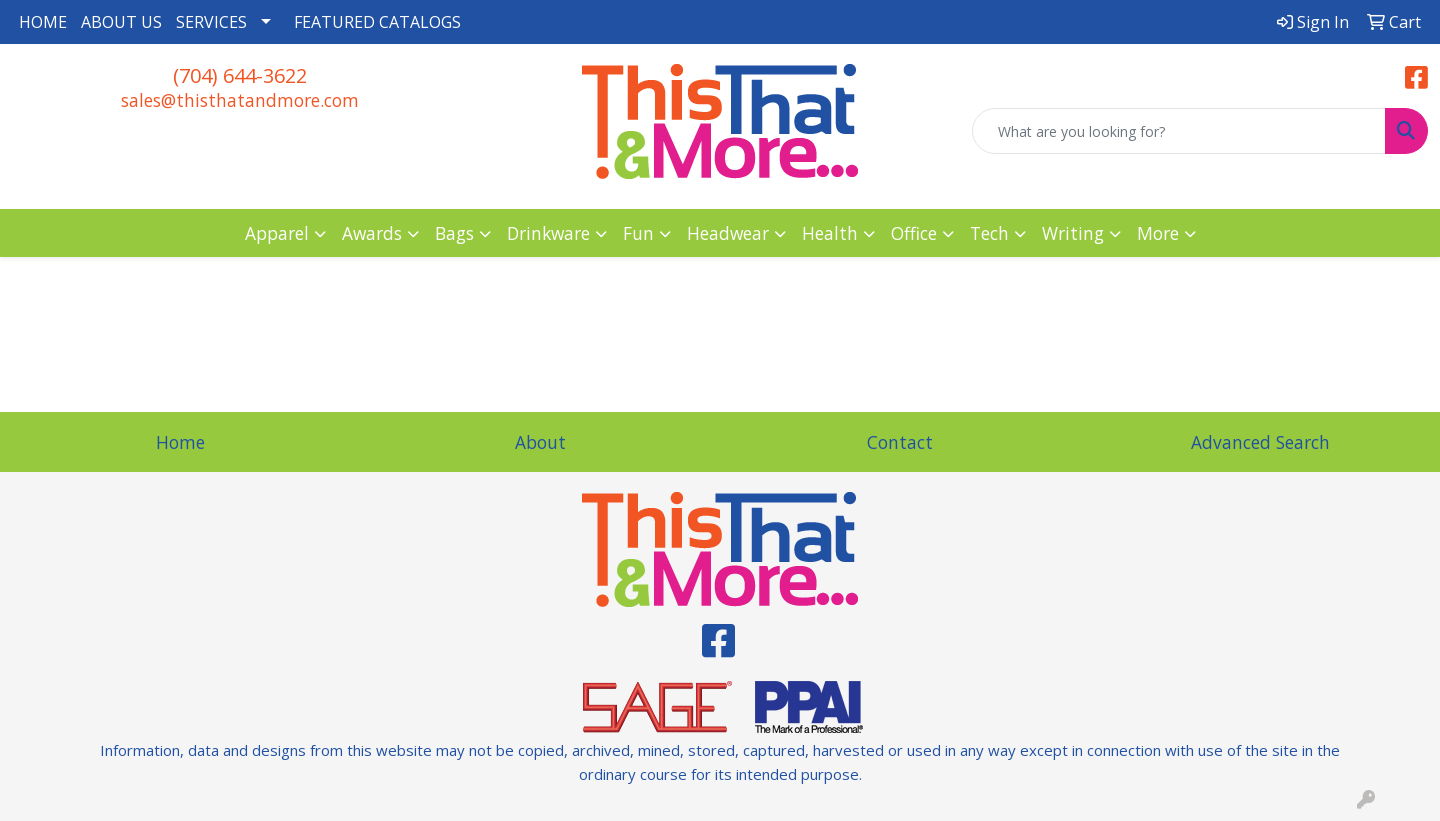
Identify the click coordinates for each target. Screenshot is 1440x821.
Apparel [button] (277, 233)
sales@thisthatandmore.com (240, 100)
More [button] (1158, 233)
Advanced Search (1260, 442)
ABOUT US (121, 22)
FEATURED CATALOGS (377, 22)
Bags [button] (454, 233)
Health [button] (830, 233)
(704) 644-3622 (240, 75)
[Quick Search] (1179, 131)
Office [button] (914, 233)
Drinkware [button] (548, 233)
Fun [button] (638, 233)
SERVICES (211, 22)
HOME (43, 22)
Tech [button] (989, 233)
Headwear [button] (728, 233)
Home (180, 442)
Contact (900, 442)
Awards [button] (372, 233)
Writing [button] (1073, 233)
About (540, 442)
